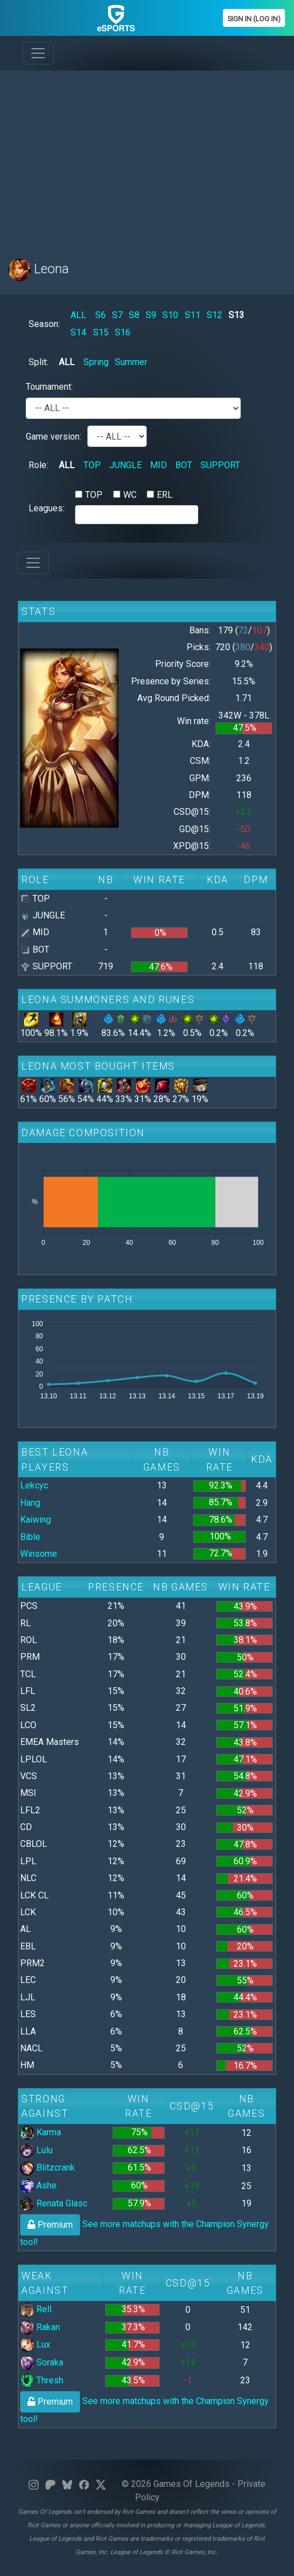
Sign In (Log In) (254, 19)
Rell (36, 2309)
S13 (236, 315)
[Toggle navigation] (38, 53)
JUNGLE (125, 465)
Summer (131, 362)
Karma (40, 2132)
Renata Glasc (53, 2203)
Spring (96, 362)
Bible (30, 1537)
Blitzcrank (47, 2167)
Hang (30, 1502)
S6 (100, 315)
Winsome (38, 1553)
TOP (92, 465)
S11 (192, 315)
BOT (183, 465)
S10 (170, 315)
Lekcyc (34, 1485)
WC (130, 494)
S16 (122, 332)
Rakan (40, 2327)
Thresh (41, 2380)
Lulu (36, 2150)
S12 (214, 315)
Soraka (41, 2362)
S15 (101, 332)
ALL (78, 315)
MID (158, 465)
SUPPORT (220, 465)
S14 (78, 332)
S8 (134, 315)
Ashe (38, 2185)
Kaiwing (35, 1519)
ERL (164, 494)
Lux (35, 2344)
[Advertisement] (147, 158)
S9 (151, 315)
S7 (117, 315)
